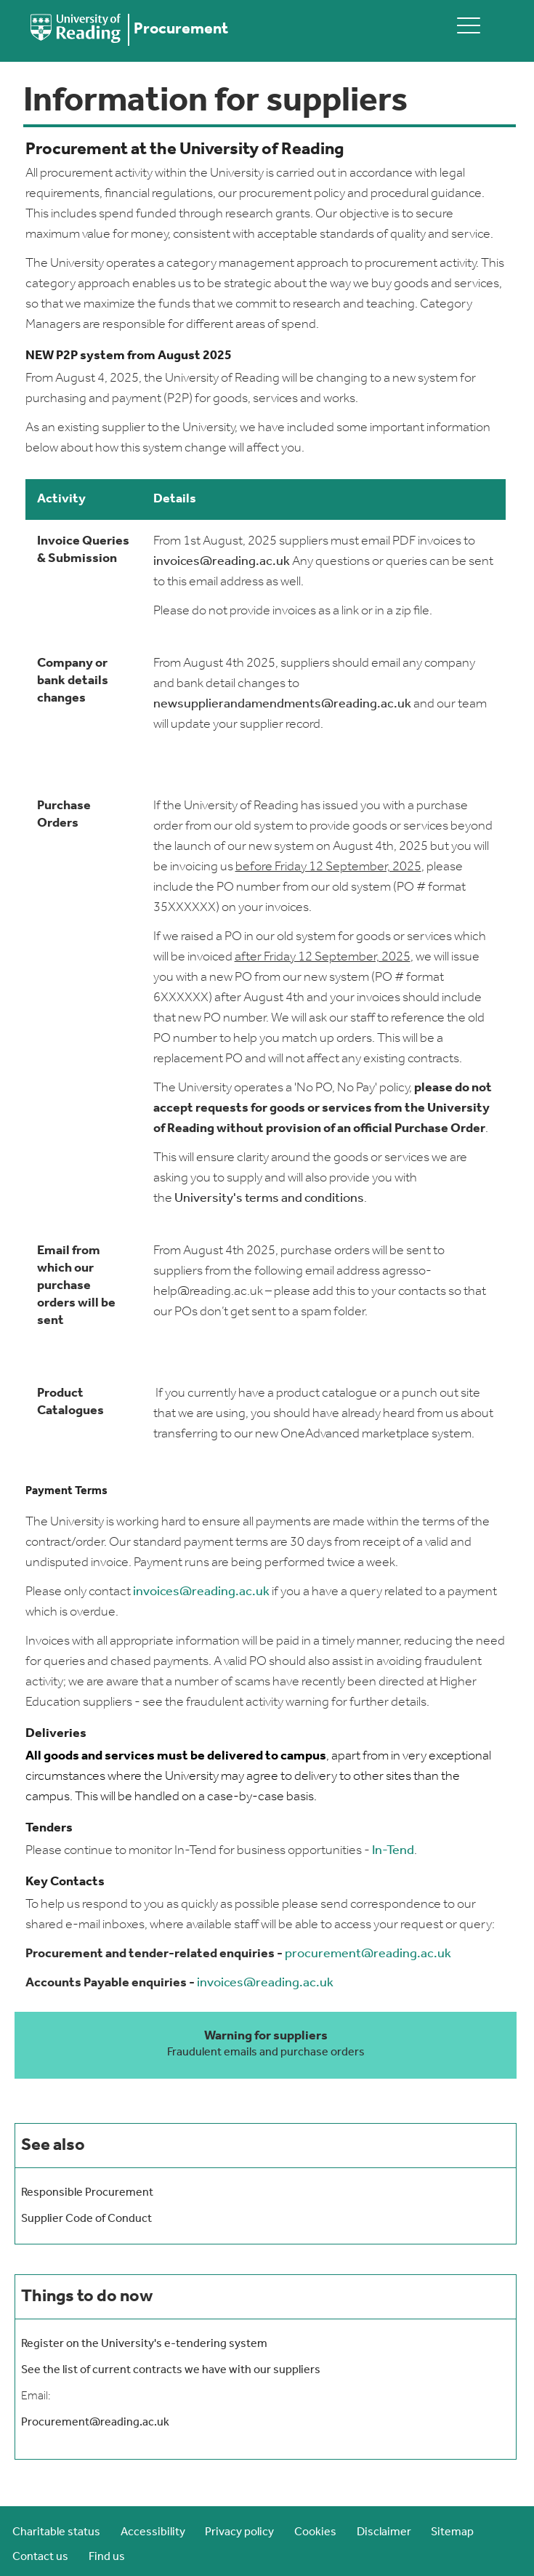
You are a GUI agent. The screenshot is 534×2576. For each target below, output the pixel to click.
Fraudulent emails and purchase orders (266, 2052)
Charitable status (56, 2532)
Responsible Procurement (87, 2193)
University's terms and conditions (269, 1198)
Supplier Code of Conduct (86, 2219)
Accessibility (153, 2532)
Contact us (40, 2557)
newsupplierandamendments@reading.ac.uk (282, 704)
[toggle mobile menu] (469, 25)
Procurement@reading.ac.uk (95, 2422)
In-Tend (393, 1851)
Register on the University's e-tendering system (144, 2344)
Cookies (315, 2532)
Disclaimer (384, 2532)
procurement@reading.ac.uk (368, 1954)
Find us (107, 2557)
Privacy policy (239, 2532)
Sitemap (452, 2532)
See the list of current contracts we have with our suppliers (170, 2370)
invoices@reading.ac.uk (221, 562)
